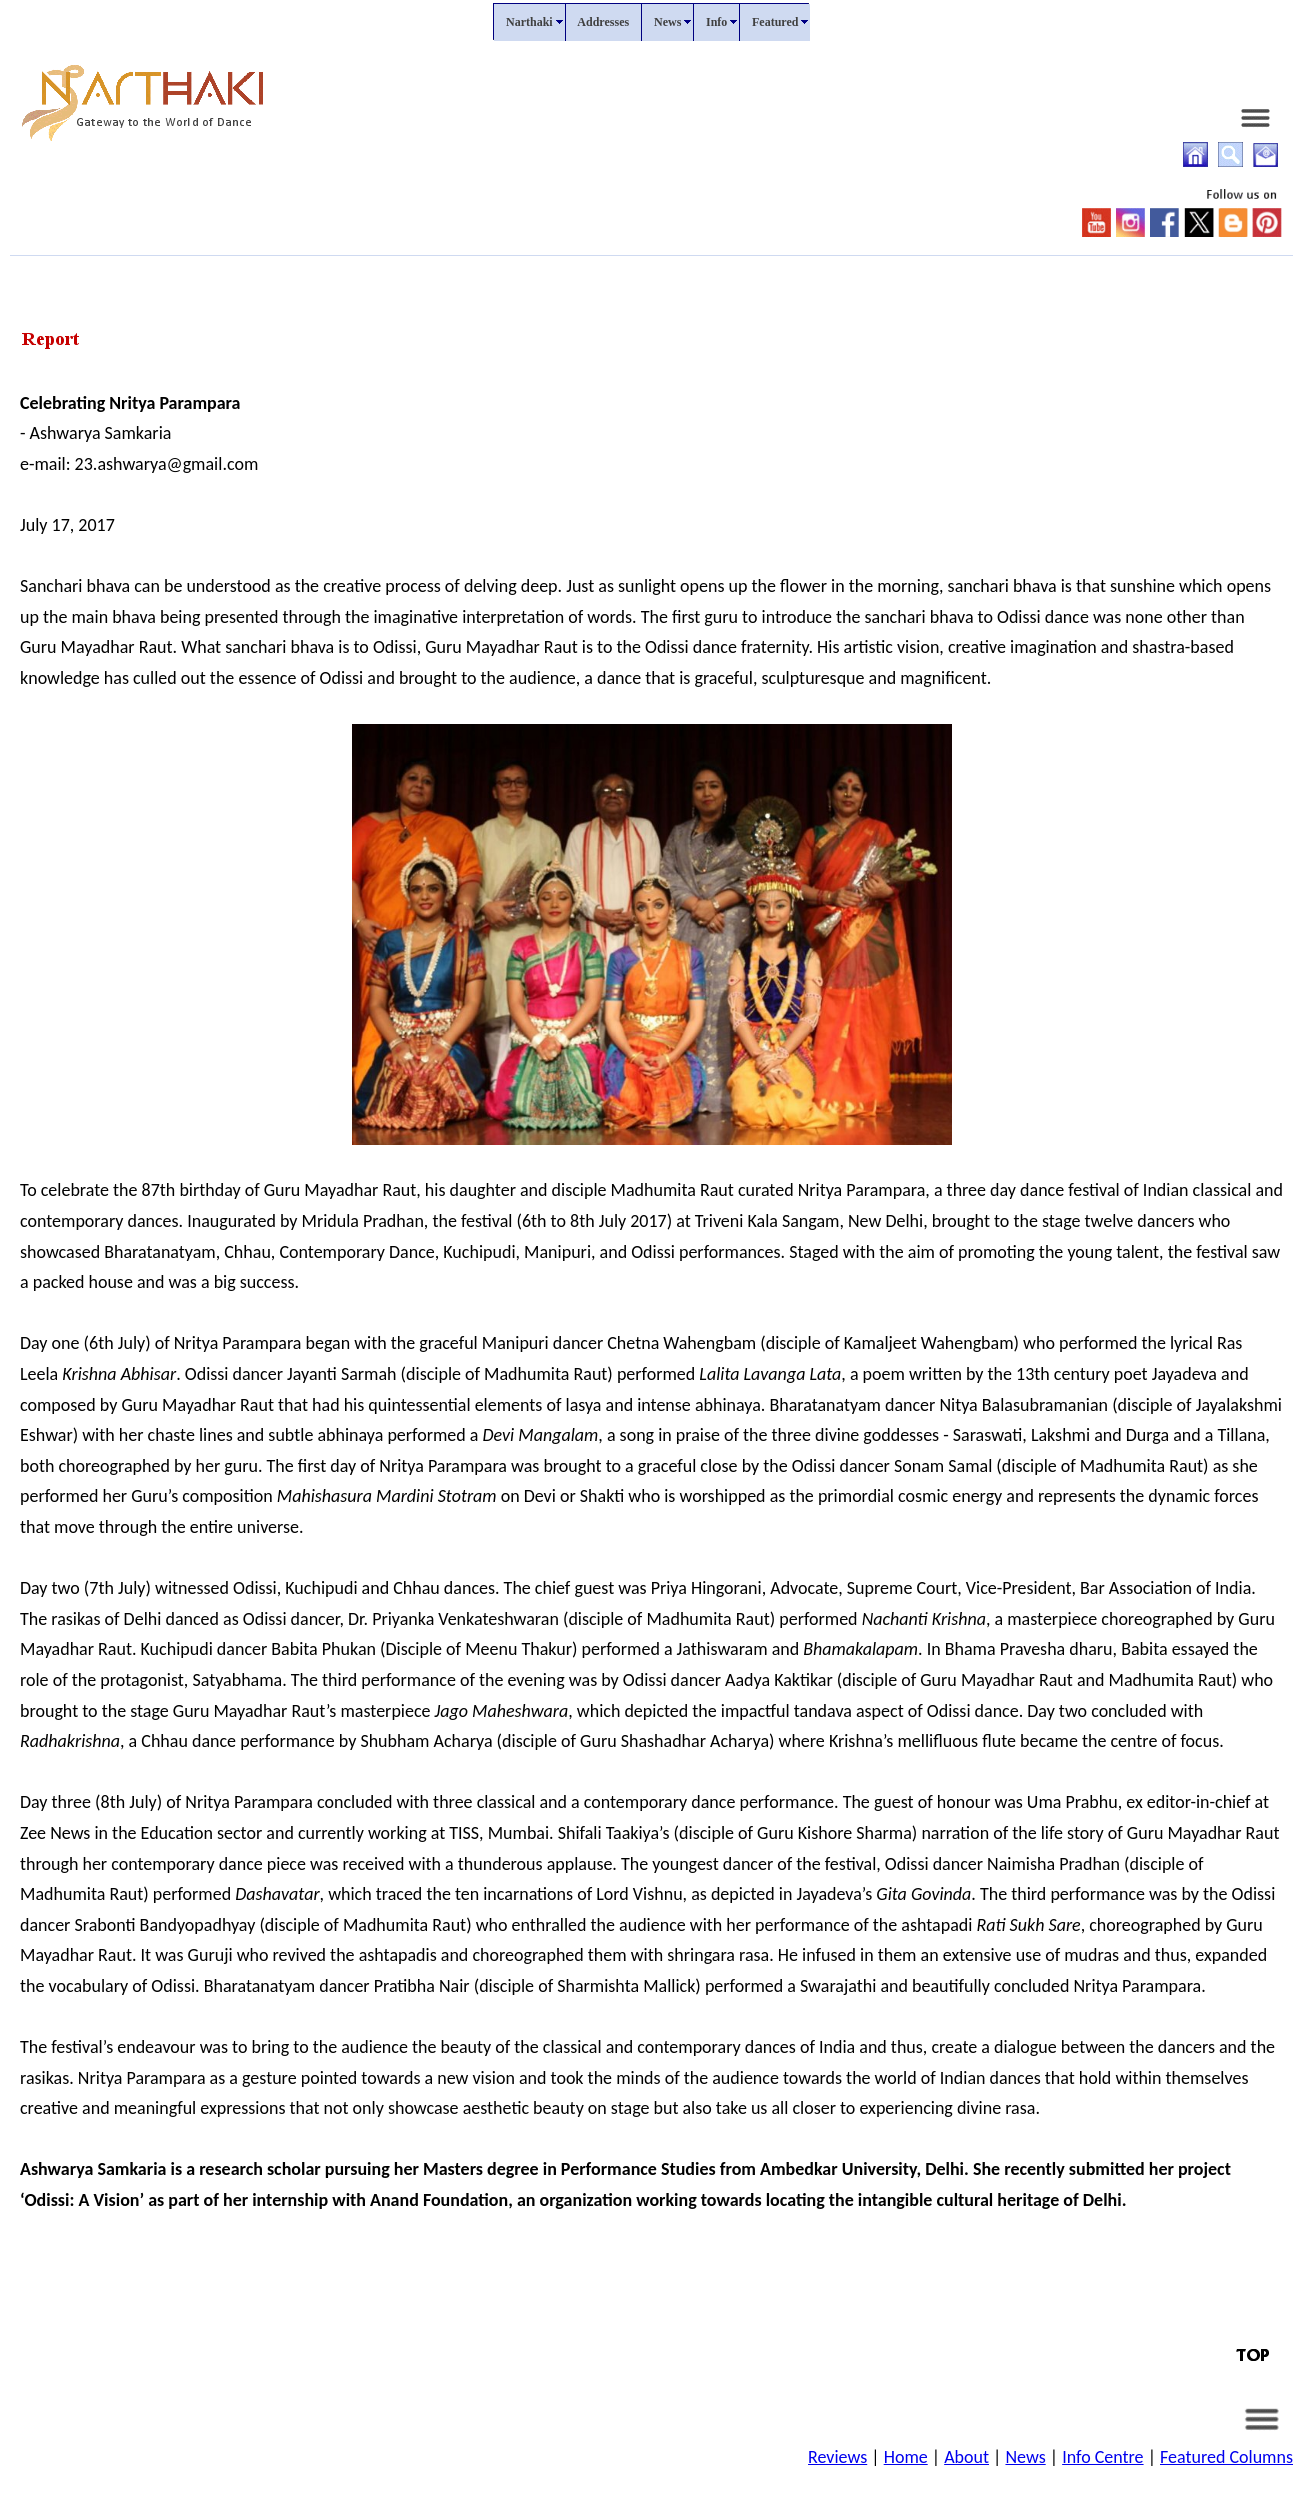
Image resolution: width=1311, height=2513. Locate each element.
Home (906, 2457)
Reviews (837, 2457)
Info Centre (1102, 2457)
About (966, 2457)
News (1025, 2457)
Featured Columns (1226, 2457)
